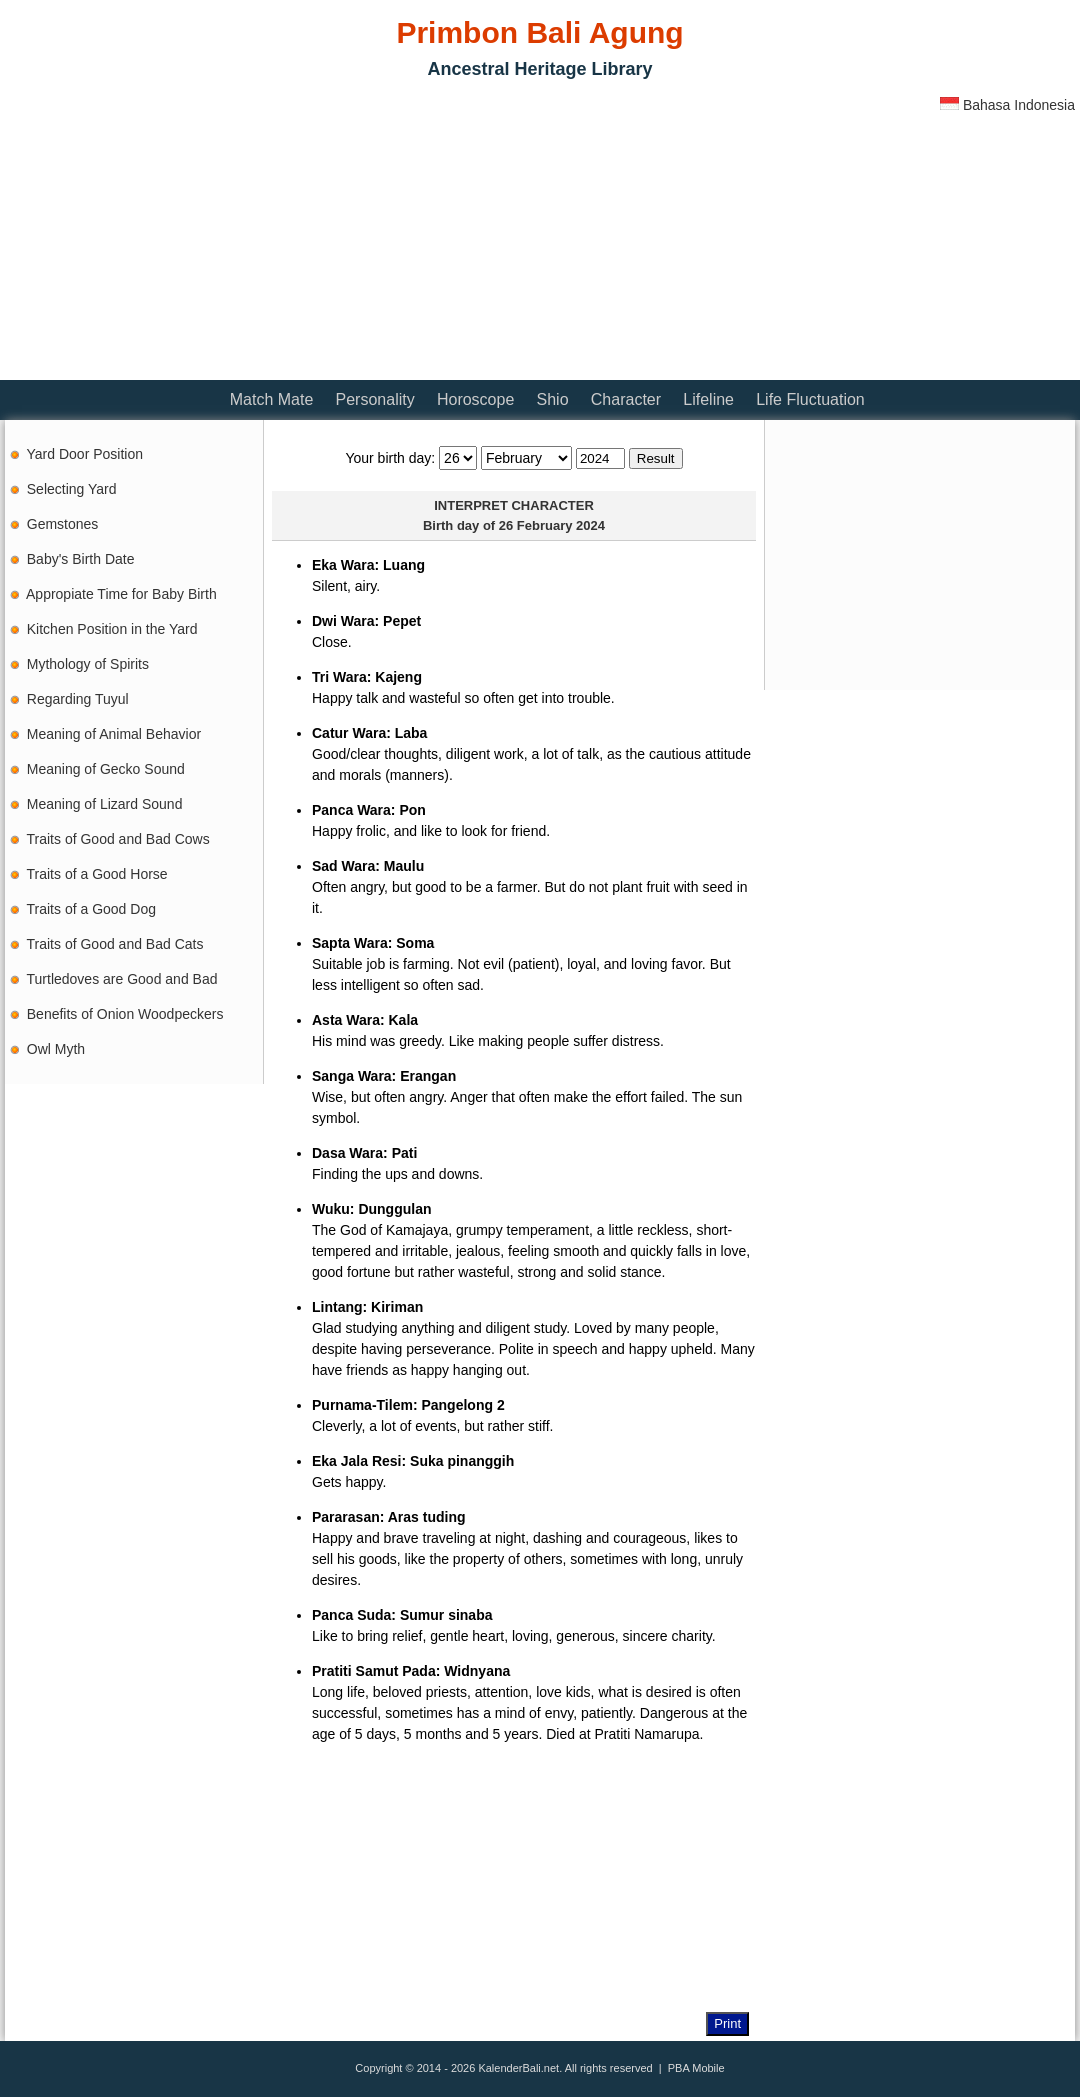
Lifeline (708, 399)
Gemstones (63, 524)
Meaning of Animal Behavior (114, 734)
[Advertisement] (239, 235)
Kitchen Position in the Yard (112, 629)
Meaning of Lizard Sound (105, 804)
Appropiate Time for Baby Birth (121, 594)
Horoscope (475, 399)
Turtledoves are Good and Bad (122, 979)
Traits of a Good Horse (97, 874)
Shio (553, 399)
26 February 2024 (552, 525)
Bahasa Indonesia (1007, 105)
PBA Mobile (696, 2068)
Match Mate (272, 399)
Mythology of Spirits (88, 664)
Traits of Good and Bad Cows (118, 839)
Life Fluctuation (810, 399)
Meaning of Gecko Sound (106, 769)
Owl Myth (56, 1049)
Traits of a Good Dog (91, 909)
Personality (375, 399)
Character (626, 399)
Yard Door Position (85, 454)
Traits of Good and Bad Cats (115, 944)
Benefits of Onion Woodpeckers (125, 1014)
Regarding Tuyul (78, 699)
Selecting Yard (72, 489)
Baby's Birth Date (81, 559)
